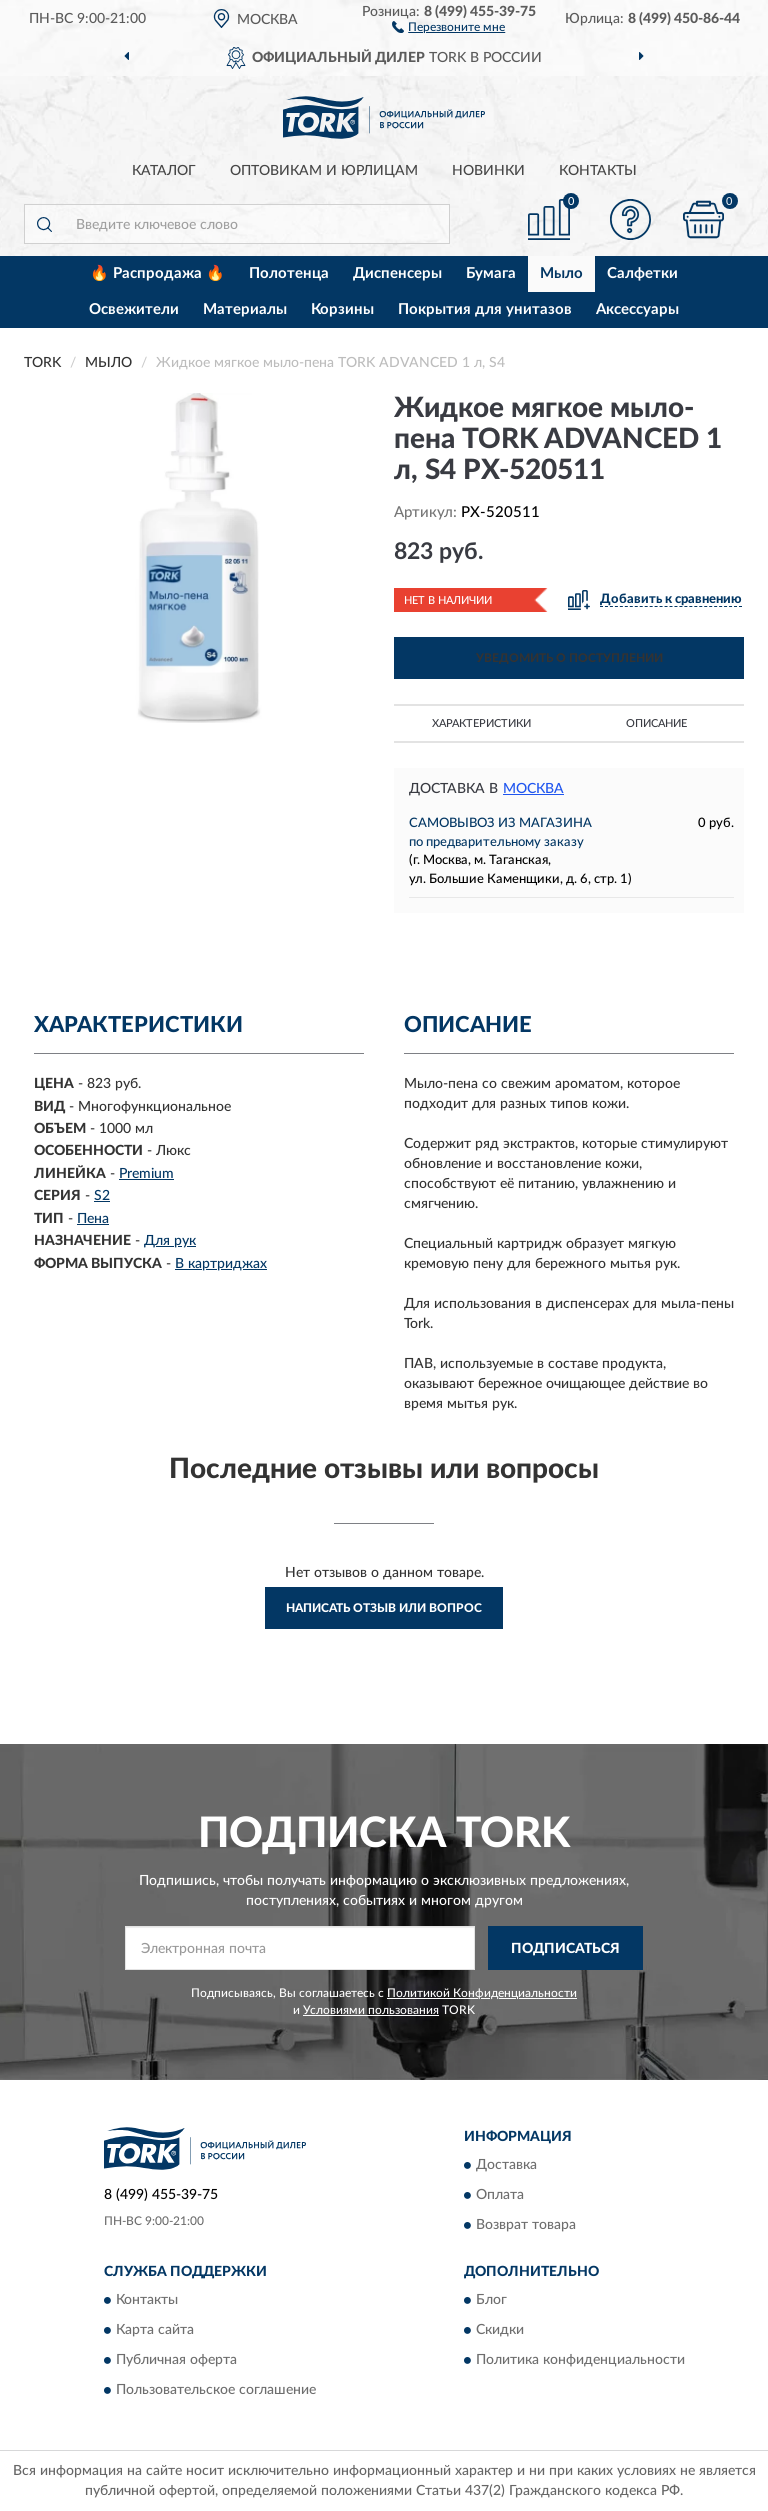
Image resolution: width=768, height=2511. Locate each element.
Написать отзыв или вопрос (384, 1608)
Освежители (134, 309)
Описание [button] (656, 723)
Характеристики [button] (481, 723)
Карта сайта (155, 2331)
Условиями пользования (371, 2010)
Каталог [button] (164, 171)
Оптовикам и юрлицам (324, 171)
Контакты (598, 171)
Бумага (491, 273)
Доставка (506, 2165)
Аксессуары (637, 309)
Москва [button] (533, 789)
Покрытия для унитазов (485, 309)
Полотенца (289, 273)
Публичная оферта (176, 2361)
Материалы (245, 309)
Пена (93, 1219)
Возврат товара (526, 2225)
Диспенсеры (397, 273)
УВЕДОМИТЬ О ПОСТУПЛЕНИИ (569, 658)
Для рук (170, 1241)
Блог (491, 2301)
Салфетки (642, 273)
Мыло (561, 273)
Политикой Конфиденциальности (482, 1993)
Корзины (342, 309)
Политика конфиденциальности (580, 2361)
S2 (102, 1196)
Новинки (488, 171)
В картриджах (221, 1264)
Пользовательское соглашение (216, 2391)
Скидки (500, 2331)
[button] (448, 26)
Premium (146, 1174)
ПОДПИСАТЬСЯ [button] (565, 1949)
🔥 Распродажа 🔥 (157, 273)
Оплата (500, 2195)
